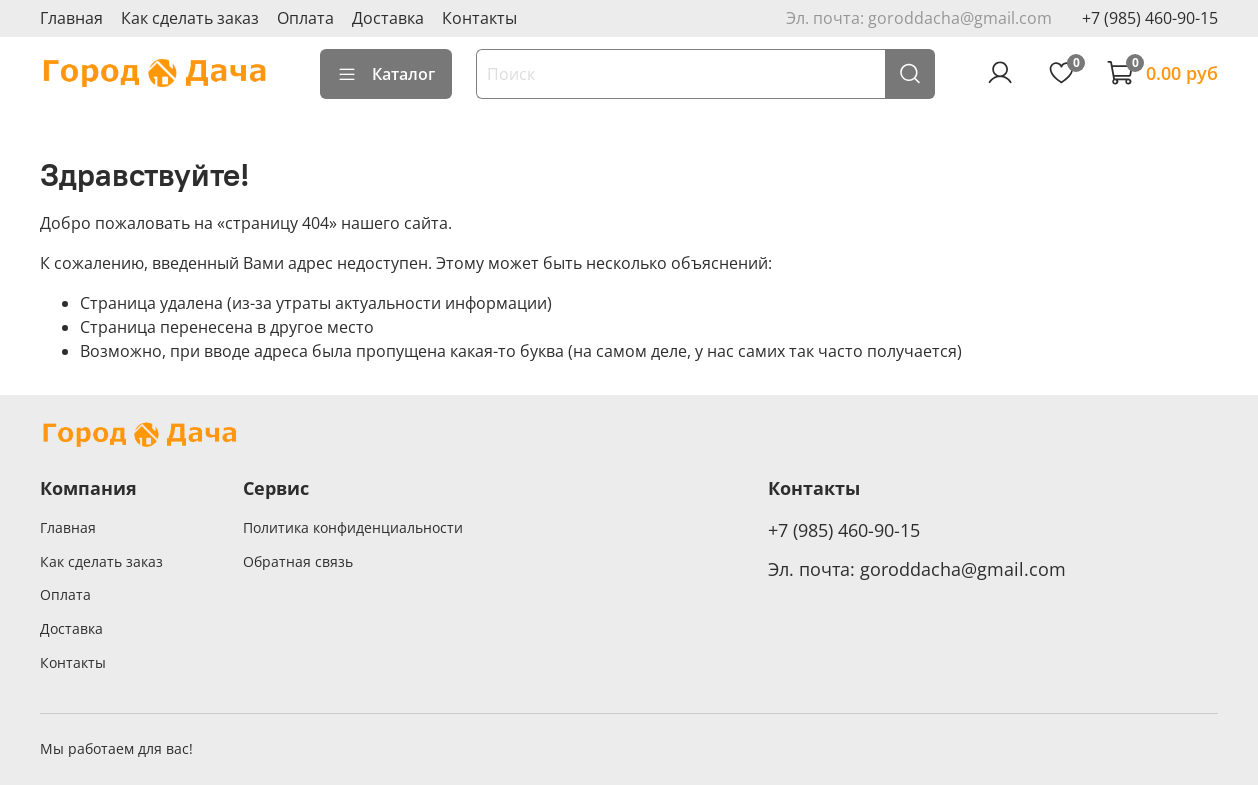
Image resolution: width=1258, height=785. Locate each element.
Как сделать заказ (190, 18)
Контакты (479, 18)
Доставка (388, 18)
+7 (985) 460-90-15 (1150, 18)
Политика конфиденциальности (353, 527)
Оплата (305, 18)
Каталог (386, 74)
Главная (71, 18)
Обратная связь (298, 561)
